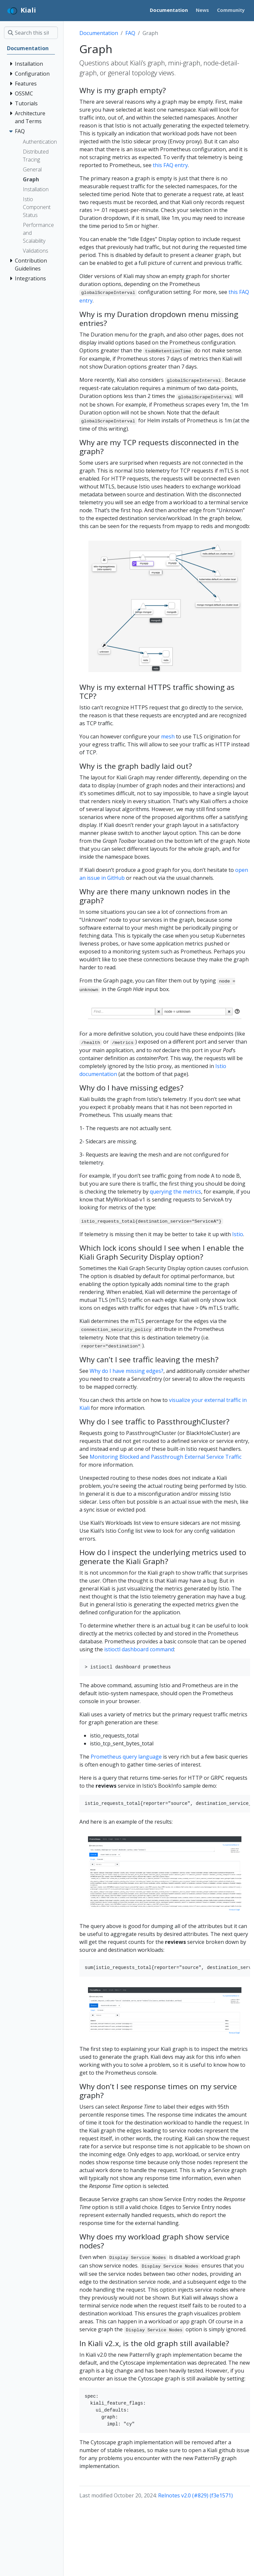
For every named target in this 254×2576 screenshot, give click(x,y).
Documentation (98, 33)
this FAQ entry (170, 165)
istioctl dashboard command (139, 1649)
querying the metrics (175, 1191)
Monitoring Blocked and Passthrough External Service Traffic (165, 1456)
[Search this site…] (31, 32)
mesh (168, 736)
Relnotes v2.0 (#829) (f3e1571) (195, 2495)
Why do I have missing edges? (126, 1371)
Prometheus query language (126, 1756)
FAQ (130, 33)
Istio (237, 1234)
